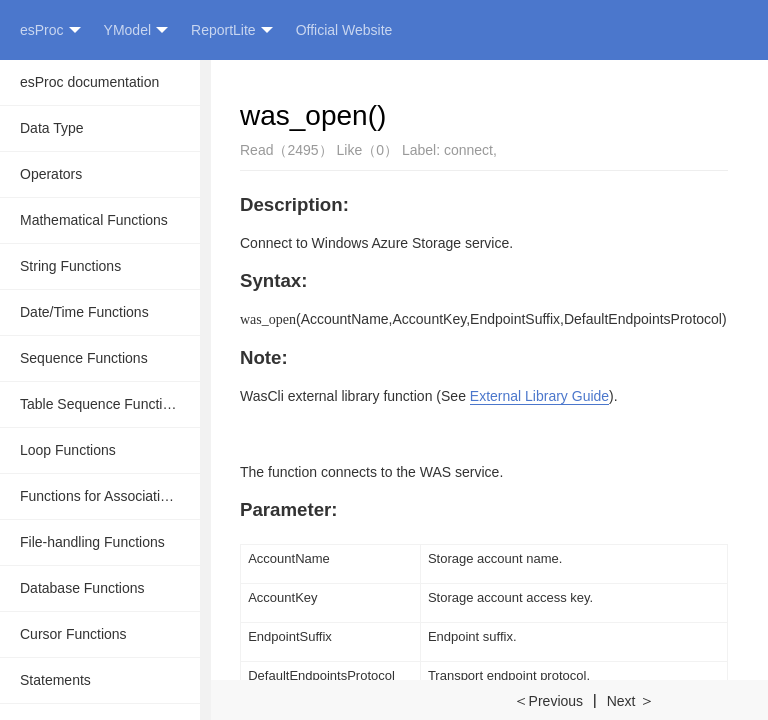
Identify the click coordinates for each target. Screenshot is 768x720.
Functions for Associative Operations (110, 496)
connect (468, 150)
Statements (55, 680)
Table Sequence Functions (102, 404)
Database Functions (82, 588)
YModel (136, 30)
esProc (50, 30)
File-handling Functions (92, 542)
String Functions (70, 266)
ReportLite (232, 30)
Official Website (344, 30)
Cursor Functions (73, 634)
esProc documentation (89, 82)
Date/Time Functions (84, 312)
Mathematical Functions (94, 220)
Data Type (52, 128)
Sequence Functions (84, 358)
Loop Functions (68, 450)
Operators (51, 174)
